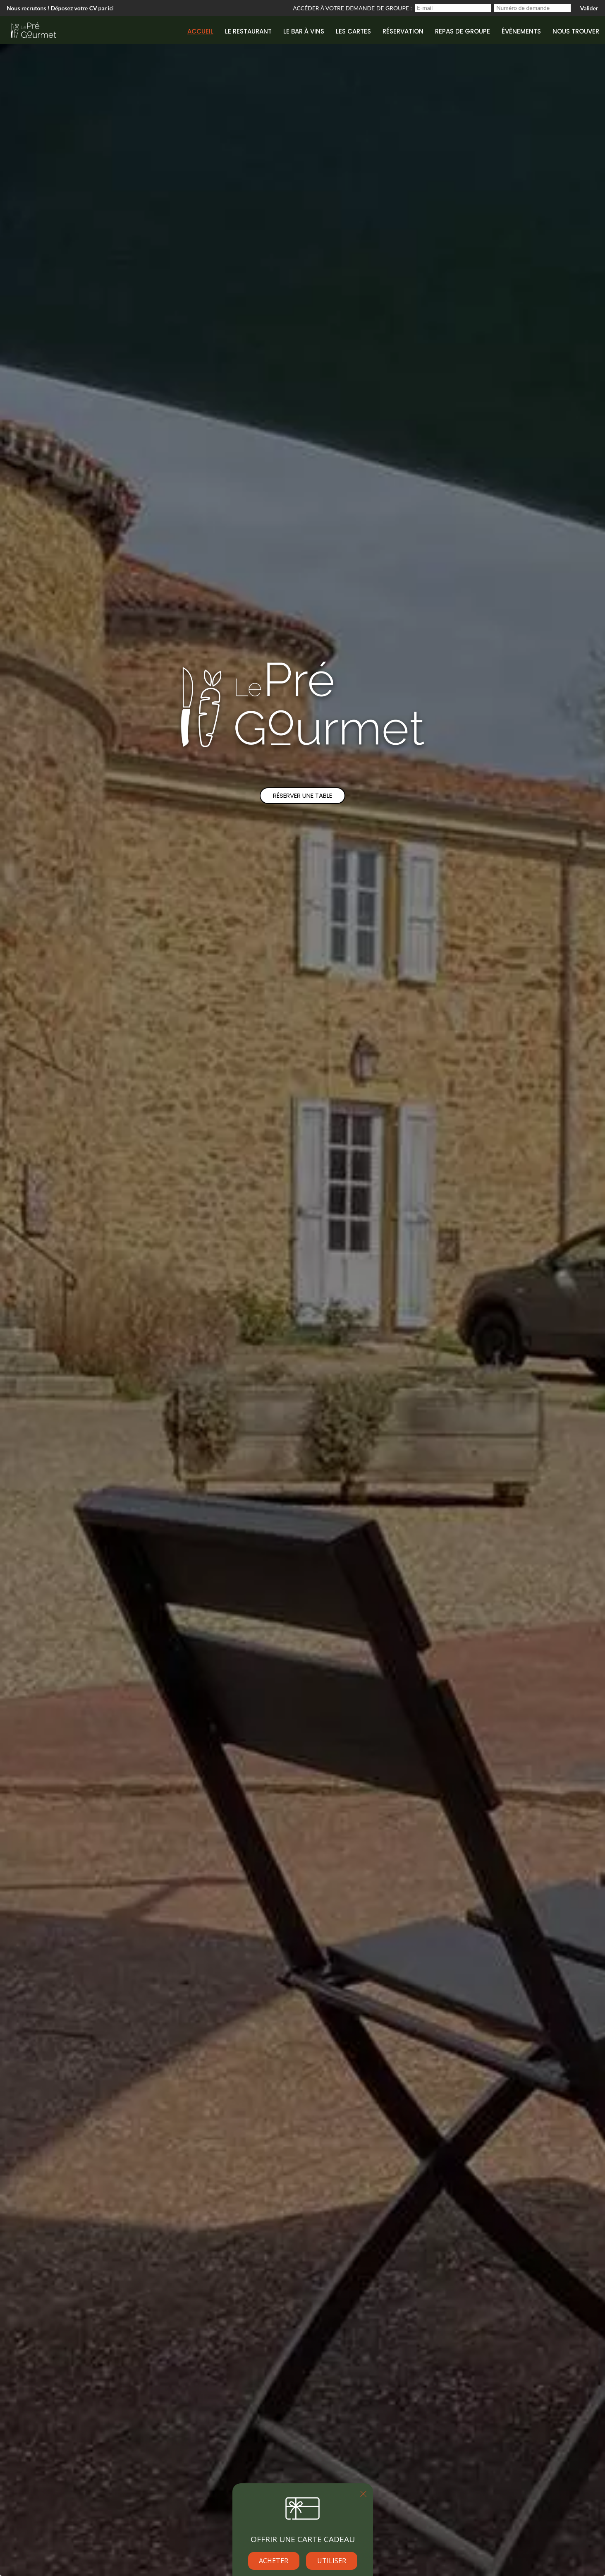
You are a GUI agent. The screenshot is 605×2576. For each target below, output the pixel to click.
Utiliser (331, 2560)
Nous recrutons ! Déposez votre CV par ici (60, 8)
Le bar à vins (303, 31)
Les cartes (353, 31)
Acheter (273, 2560)
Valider (589, 8)
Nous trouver (575, 31)
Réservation (403, 31)
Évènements (521, 31)
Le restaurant (248, 31)
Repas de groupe (462, 31)
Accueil (200, 31)
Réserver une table (302, 795)
